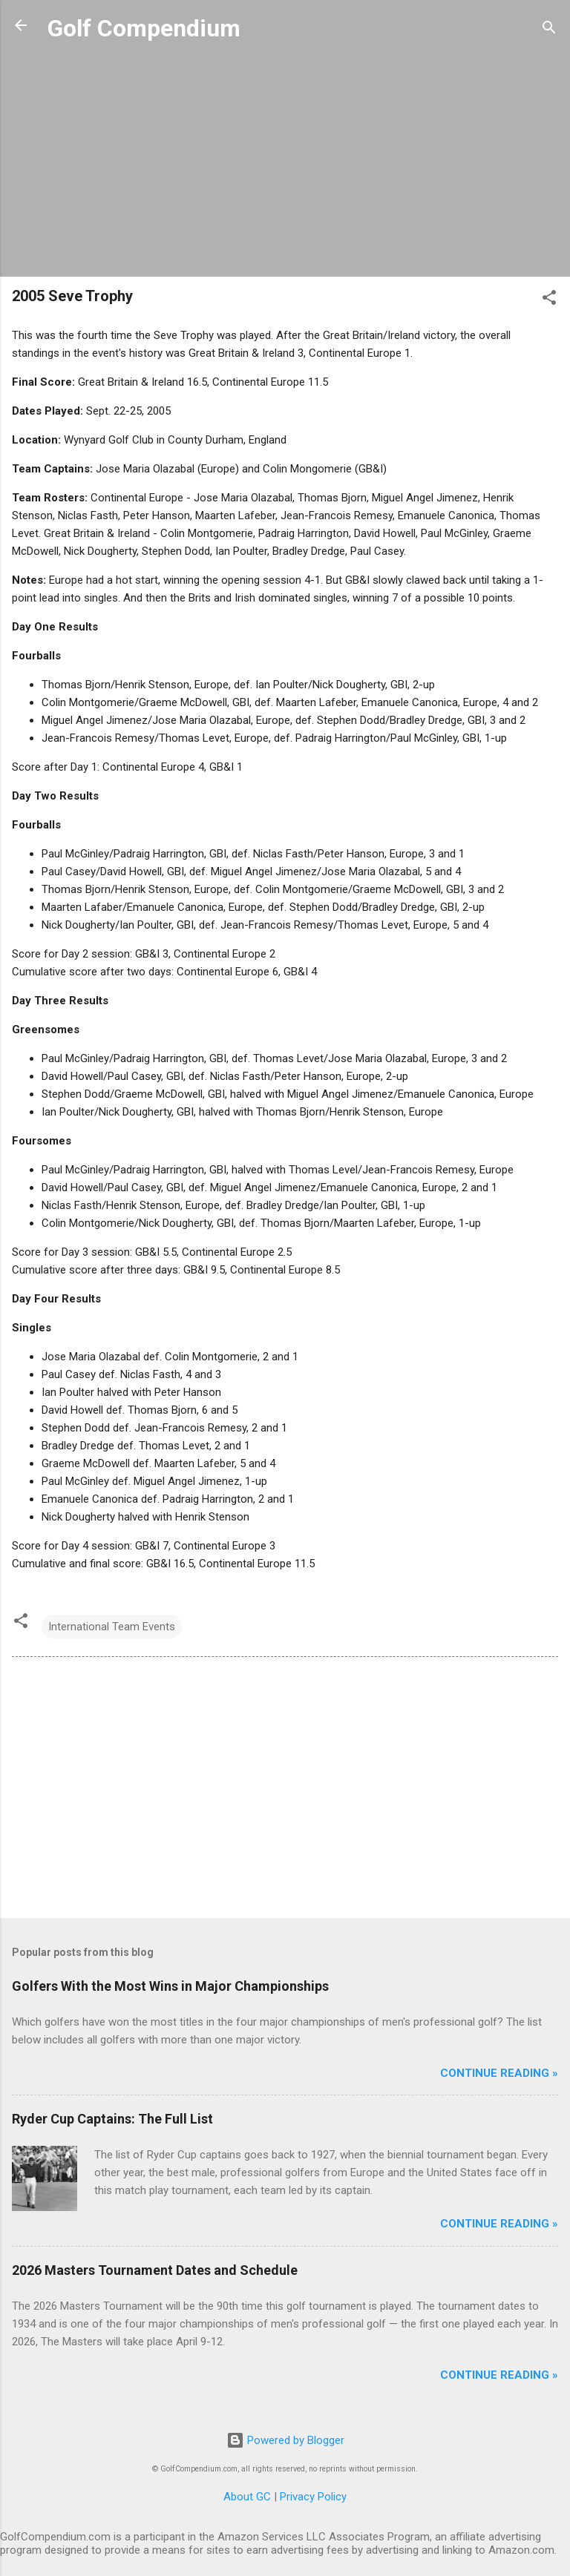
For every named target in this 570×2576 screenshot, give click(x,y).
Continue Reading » (499, 2073)
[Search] (549, 30)
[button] (549, 300)
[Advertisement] (285, 161)
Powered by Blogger (285, 2440)
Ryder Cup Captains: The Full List (112, 2119)
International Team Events (111, 1626)
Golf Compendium (144, 28)
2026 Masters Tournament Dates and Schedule (155, 2270)
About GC (247, 2496)
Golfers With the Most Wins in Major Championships (170, 1986)
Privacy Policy (313, 2496)
